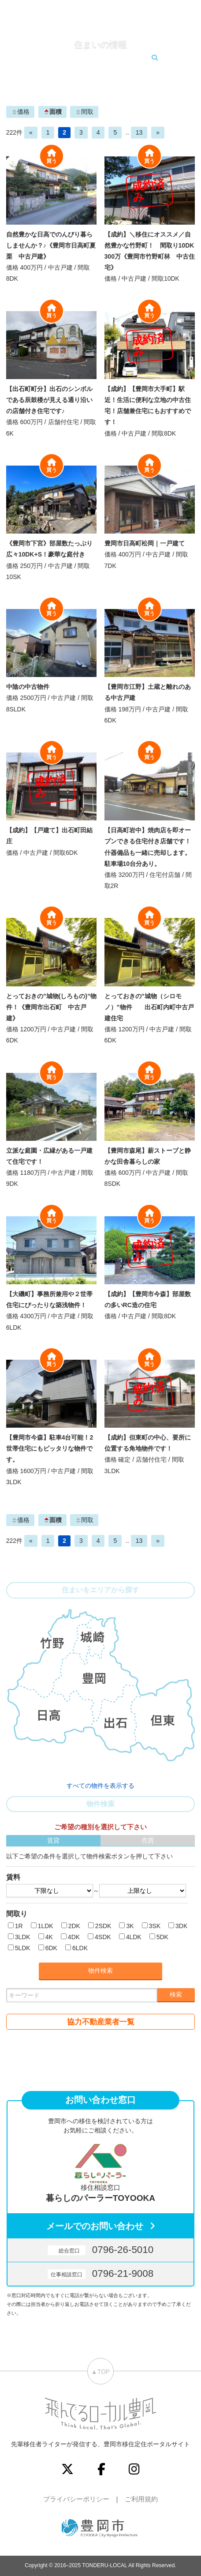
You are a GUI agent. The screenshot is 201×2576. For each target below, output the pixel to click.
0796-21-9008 (100, 2273)
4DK (74, 1936)
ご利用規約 (141, 2499)
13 (139, 132)
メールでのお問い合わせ (94, 2226)
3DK (181, 1925)
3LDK (22, 1936)
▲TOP (100, 2371)
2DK (74, 1925)
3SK (154, 1925)
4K (49, 1936)
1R (19, 1925)
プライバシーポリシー (76, 2499)
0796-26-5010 (100, 2249)
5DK (162, 1936)
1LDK (45, 1925)
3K (130, 1925)
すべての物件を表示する (100, 1785)
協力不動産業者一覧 (100, 2022)
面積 (52, 111)
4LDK (133, 1936)
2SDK (103, 1925)
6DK (51, 1948)
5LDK (22, 1948)
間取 (84, 111)
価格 (20, 111)
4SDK (103, 1936)
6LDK (80, 1948)
